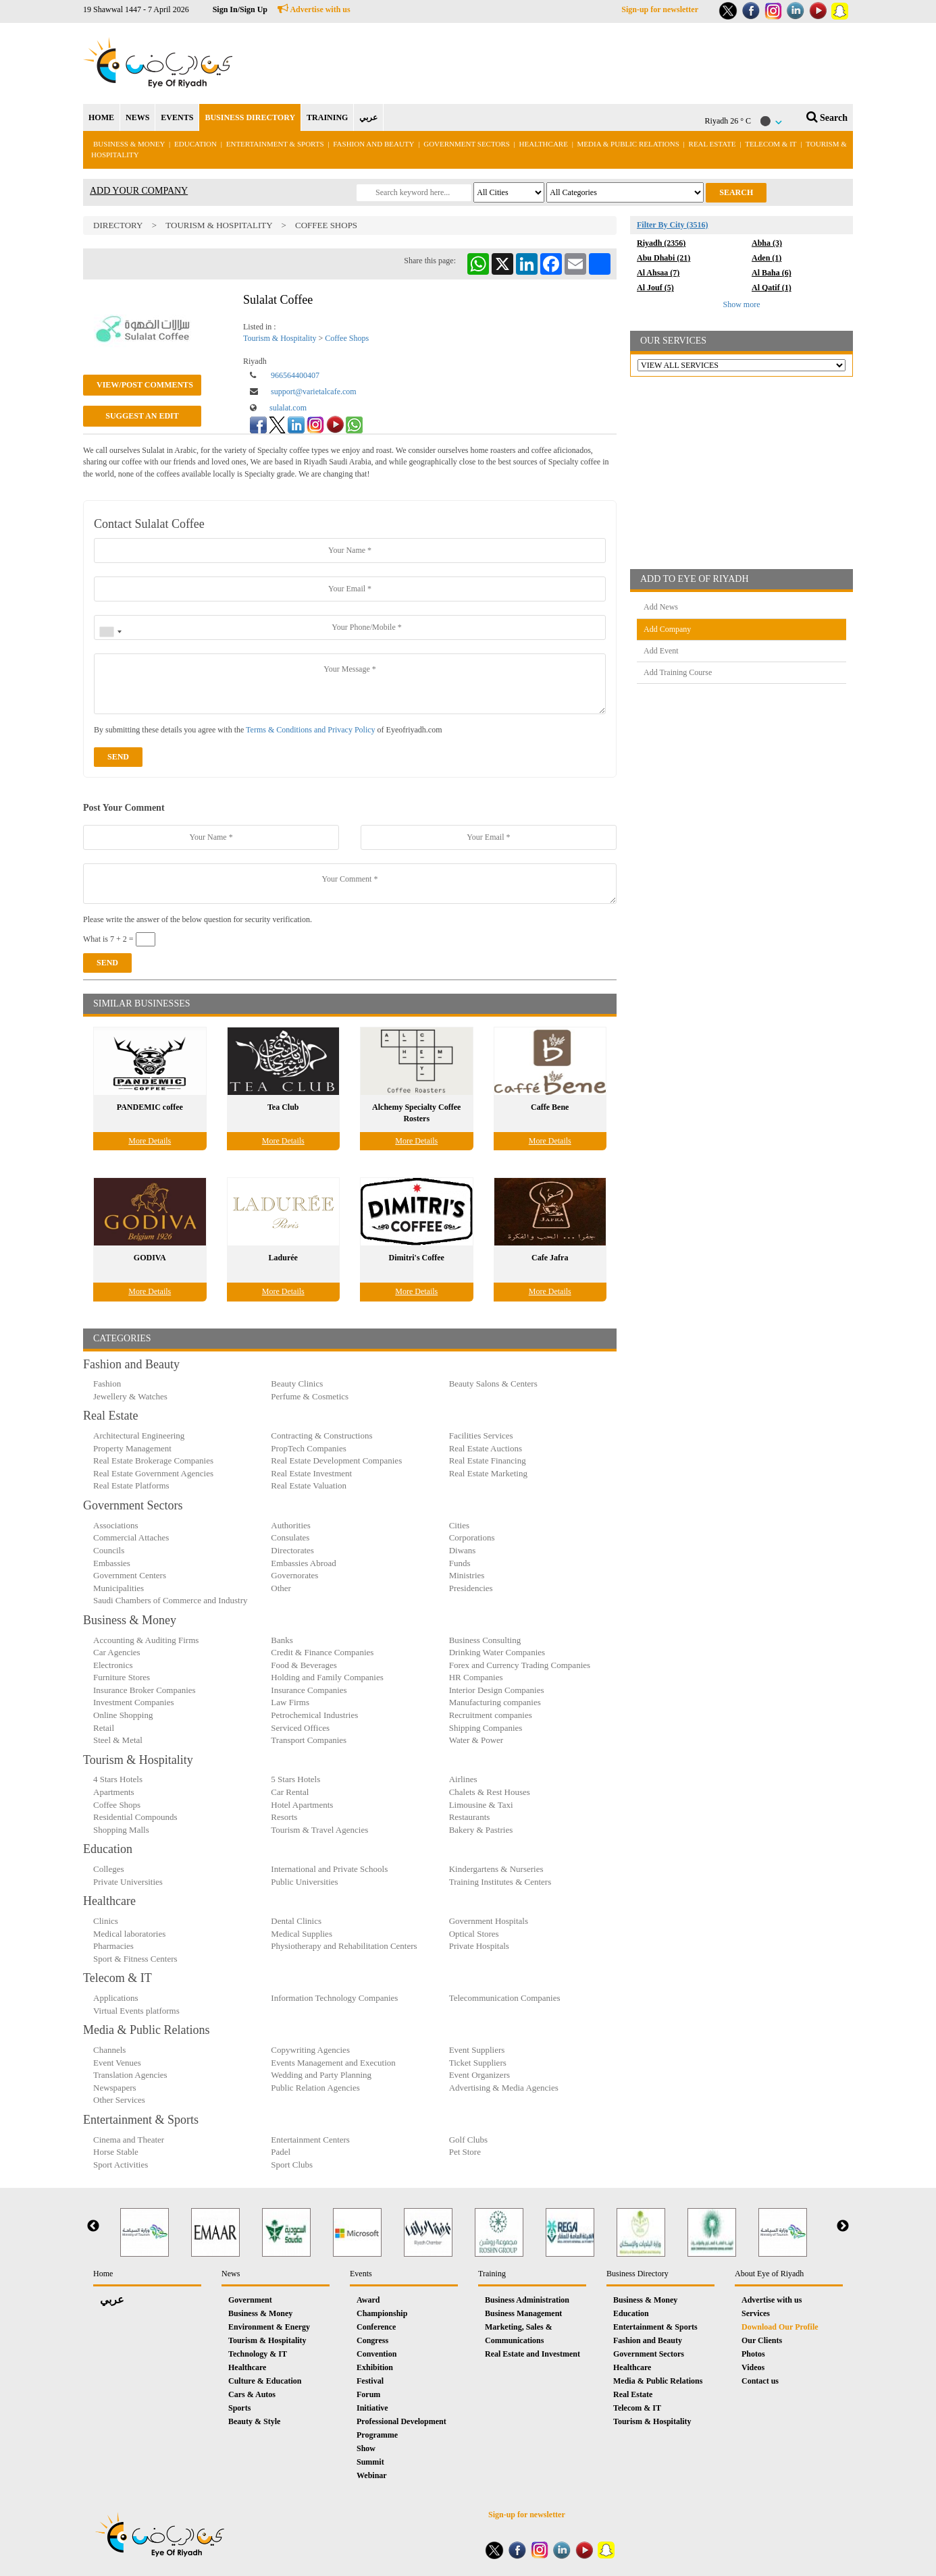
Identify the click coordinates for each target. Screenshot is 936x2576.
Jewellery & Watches (130, 1396)
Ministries (467, 1575)
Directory (117, 225)
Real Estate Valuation (308, 1485)
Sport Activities (120, 2164)
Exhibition (375, 2367)
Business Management (523, 2313)
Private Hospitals (479, 1946)
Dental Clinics (296, 1921)
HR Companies (476, 1677)
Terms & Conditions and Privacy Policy (310, 729)
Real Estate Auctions (485, 1448)
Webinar (372, 2475)
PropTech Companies (308, 1448)
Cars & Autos (252, 2394)
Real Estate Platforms (131, 1485)
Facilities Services (481, 1435)
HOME (101, 117)
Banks (282, 1640)
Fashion (107, 1383)
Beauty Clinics (297, 1383)
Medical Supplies (301, 1934)
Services (756, 2313)
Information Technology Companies (334, 1998)
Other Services (119, 2100)
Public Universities (304, 1882)
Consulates (290, 1537)
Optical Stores (474, 1934)
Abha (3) (767, 243)
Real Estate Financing (487, 1460)
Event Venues (117, 2063)
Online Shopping (123, 1715)
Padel (280, 2152)
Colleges (108, 1869)
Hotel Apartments (302, 1805)
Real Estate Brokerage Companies (153, 1460)
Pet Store (465, 2152)
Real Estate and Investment (532, 2354)
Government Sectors (467, 144)
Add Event (661, 650)
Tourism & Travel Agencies (319, 1830)
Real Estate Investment (311, 1473)
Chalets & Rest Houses (489, 1792)
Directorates (292, 1550)
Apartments (113, 1792)
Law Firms (290, 1702)
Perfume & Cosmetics (309, 1396)
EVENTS (177, 117)
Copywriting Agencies (310, 2050)
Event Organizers (479, 2075)
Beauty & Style (254, 2421)
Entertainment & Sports (275, 144)
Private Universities (128, 1882)
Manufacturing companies (495, 1702)
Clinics (105, 1921)
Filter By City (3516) (672, 225)
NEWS (137, 117)
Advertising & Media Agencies (503, 2088)
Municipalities (118, 1588)
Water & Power (476, 1740)
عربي (368, 117)
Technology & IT (257, 2354)
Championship (382, 2313)
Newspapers (114, 2088)
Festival (370, 2381)
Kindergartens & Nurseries (496, 1869)
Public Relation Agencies (315, 2088)
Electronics (112, 1665)
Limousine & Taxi (481, 1805)
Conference (376, 2327)
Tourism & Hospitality (219, 225)
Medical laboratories (129, 1934)
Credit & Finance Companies (322, 1652)
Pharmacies (113, 1946)
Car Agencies (116, 1652)
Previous (93, 2226)
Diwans (462, 1550)
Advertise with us (314, 9)
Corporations (472, 1537)
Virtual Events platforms (136, 2011)
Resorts (284, 1817)
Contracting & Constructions (321, 1435)
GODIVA (150, 1257)
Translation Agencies (130, 2075)
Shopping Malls (121, 1830)
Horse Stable (115, 2152)
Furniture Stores (121, 1677)
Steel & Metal (117, 1740)
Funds (460, 1563)
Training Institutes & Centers (500, 1882)
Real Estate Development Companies (336, 1460)
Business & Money (129, 144)
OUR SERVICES (673, 341)
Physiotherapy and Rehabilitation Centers (344, 1946)
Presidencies (471, 1588)
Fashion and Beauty (373, 144)
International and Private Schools (329, 1869)
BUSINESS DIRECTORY (250, 117)
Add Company (667, 629)
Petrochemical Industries (314, 1715)
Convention (376, 2354)
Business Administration (527, 2300)
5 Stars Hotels (295, 1779)
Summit (370, 2462)
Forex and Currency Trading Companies (519, 1665)
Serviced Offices (300, 1728)
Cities (459, 1525)
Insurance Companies (308, 1690)
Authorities (291, 1525)
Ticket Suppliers (477, 2063)
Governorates (294, 1575)
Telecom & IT (770, 144)
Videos (753, 2367)
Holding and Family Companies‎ (327, 1677)
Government (250, 2300)
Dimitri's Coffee (416, 1257)
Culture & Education (264, 2381)
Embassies (111, 1563)
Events (361, 2273)
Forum (368, 2394)
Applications (115, 1998)
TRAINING (327, 117)
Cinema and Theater (128, 2140)
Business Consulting (485, 1640)
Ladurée (283, 1257)
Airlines (463, 1779)
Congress (372, 2340)
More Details (149, 1141)
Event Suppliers (477, 2050)
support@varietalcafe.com (314, 391)
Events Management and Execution (333, 2063)
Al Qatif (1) (771, 287)
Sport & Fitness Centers (135, 1959)
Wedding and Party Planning (321, 2075)
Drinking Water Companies (497, 1652)
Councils (108, 1550)
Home (103, 2273)
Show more (741, 304)
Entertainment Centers (310, 2140)
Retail (103, 1728)
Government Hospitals (488, 1921)
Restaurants (469, 1817)
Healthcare (543, 144)
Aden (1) (766, 258)
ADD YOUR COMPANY (139, 191)
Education (195, 144)
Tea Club (283, 1107)
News (231, 2273)
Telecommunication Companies (505, 1998)
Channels (109, 2050)
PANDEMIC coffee (150, 1107)
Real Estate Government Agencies (153, 1473)
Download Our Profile (780, 2327)
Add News (661, 607)
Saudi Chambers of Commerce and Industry (170, 1600)
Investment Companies (133, 1702)
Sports (239, 2408)
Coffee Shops (326, 225)
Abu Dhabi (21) (663, 258)
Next (843, 2226)
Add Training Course (678, 672)
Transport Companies (308, 1740)
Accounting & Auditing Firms (146, 1640)
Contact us (760, 2381)
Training (492, 2273)
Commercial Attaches (131, 1537)
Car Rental (290, 1792)
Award (368, 2300)
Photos (753, 2354)
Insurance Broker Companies (144, 1690)
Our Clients (762, 2340)
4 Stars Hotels (117, 1779)
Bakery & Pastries (481, 1830)
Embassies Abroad (303, 1563)
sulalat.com (288, 407)
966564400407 (295, 375)
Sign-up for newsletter (659, 9)
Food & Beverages (303, 1665)
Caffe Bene (550, 1107)
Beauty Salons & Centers (493, 1383)
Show (366, 2448)
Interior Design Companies (496, 1690)
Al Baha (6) (771, 272)
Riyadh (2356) (661, 243)
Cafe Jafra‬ (549, 1257)
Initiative (372, 2408)
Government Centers (129, 1575)
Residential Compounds (135, 1817)
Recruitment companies (490, 1715)
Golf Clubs (468, 2140)
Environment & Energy (269, 2327)
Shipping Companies (486, 1728)
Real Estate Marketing (488, 1473)
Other (281, 1588)
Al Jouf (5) (655, 287)
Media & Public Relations (628, 144)
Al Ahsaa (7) (658, 272)
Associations (115, 1525)
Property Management (132, 1448)
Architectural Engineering (138, 1435)
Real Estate (713, 144)
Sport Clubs (292, 2164)
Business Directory (637, 2273)
